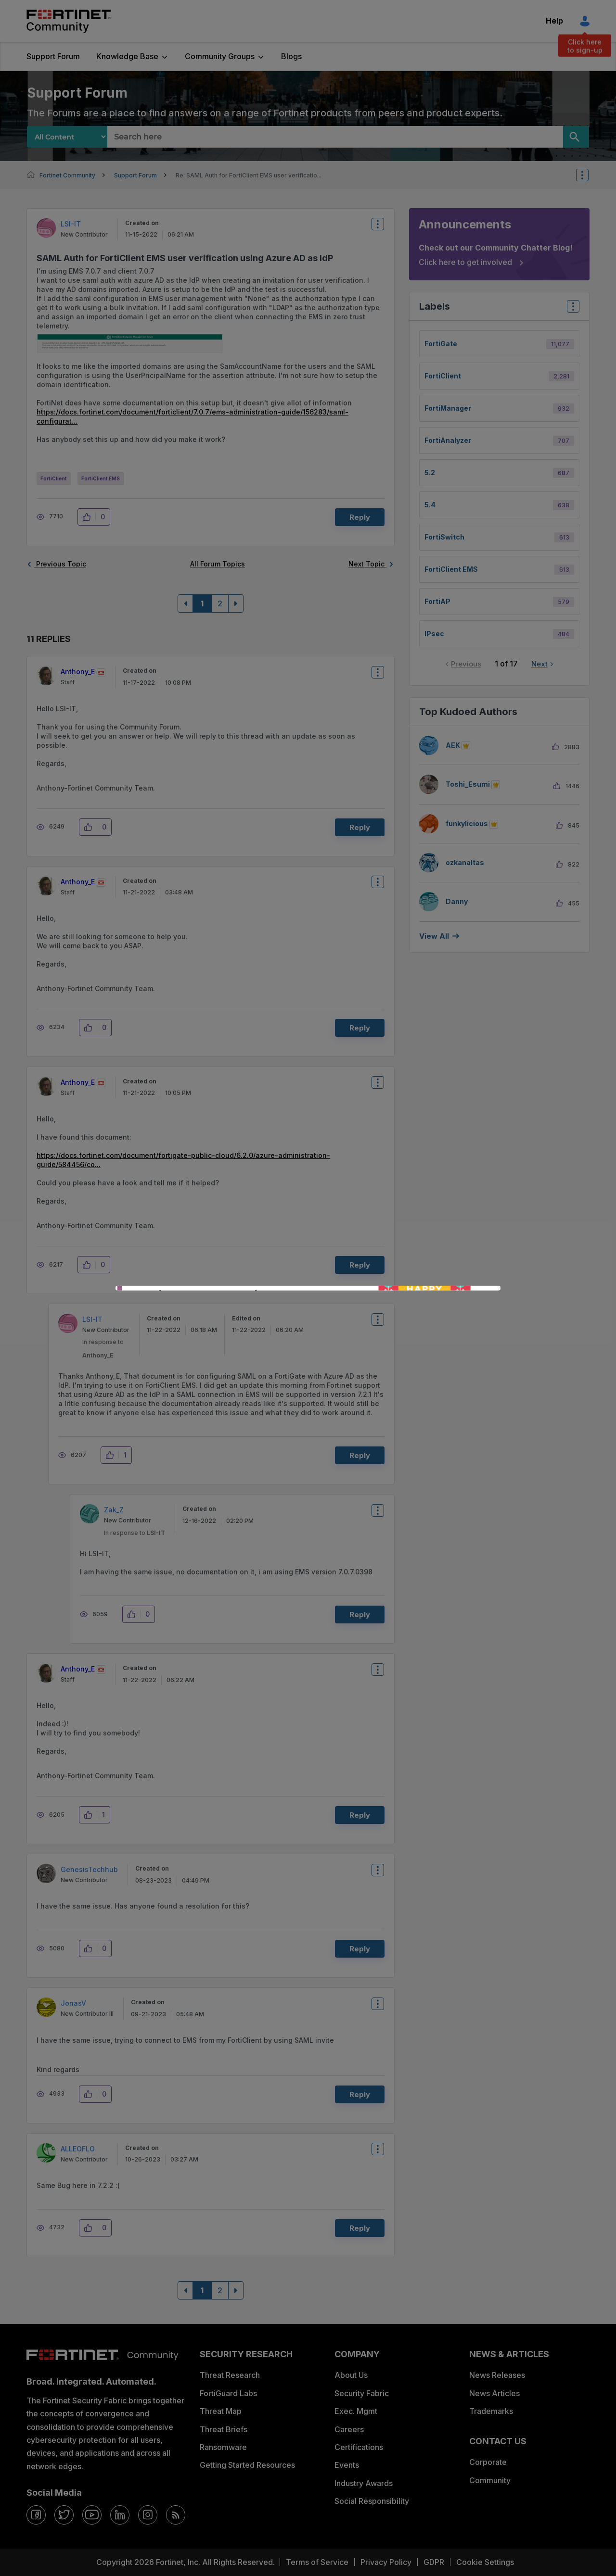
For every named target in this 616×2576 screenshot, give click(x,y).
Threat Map (221, 2411)
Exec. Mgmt (355, 2411)
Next (539, 663)
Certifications (358, 2447)
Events (346, 2465)
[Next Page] (236, 603)
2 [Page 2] (220, 603)
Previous (466, 663)
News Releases (497, 2375)
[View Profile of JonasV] (73, 2003)
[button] (132, 345)
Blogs (291, 56)
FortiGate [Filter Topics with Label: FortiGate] (440, 343)
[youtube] (92, 2515)
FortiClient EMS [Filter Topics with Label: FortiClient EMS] (451, 569)
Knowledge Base (127, 56)
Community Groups (220, 56)
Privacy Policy (385, 2562)
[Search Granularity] (67, 137)
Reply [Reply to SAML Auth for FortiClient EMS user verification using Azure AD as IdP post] (359, 517)
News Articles (494, 2393)
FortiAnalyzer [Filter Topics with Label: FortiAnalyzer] (447, 440)
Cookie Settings (485, 2562)
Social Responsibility (371, 2501)
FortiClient (53, 478)
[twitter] (64, 2515)
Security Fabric (361, 2393)
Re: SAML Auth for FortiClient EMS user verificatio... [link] (248, 175)
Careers (349, 2429)
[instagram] (147, 2515)
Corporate (488, 2462)
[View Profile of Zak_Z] (114, 1510)
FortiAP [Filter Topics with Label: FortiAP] (437, 601)
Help (554, 20)
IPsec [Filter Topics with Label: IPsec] (434, 633)
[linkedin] (119, 2515)
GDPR (434, 2562)
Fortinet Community (68, 21)
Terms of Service (317, 2562)
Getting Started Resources (247, 2465)
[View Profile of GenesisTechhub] (89, 1869)
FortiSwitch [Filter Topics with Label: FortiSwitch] (444, 537)
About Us (351, 2375)
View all (434, 936)
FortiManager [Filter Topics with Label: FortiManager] (447, 408)
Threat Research (230, 2375)
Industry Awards (363, 2483)
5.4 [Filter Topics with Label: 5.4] (430, 505)
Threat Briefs (223, 2429)
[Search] (576, 137)
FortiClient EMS (100, 478)
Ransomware (223, 2447)
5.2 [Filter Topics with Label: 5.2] (429, 472)
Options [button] (588, 175)
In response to (134, 1532)
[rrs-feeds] (175, 2515)
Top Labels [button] (571, 309)
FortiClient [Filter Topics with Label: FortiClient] (442, 376)
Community (490, 2480)
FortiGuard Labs (228, 2393)
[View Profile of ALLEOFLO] (78, 2149)
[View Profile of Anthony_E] (78, 671)
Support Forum (53, 56)
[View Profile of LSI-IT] (71, 224)
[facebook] (36, 2515)
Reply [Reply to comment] (359, 827)
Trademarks (491, 2411)
